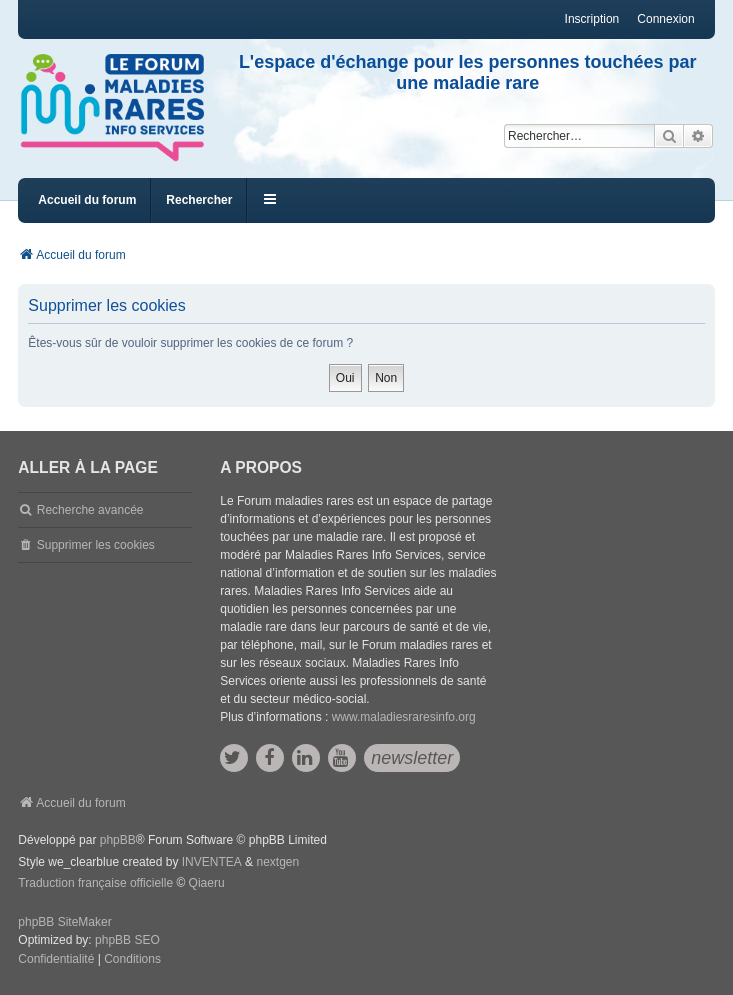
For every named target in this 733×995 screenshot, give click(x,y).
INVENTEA (212, 862)
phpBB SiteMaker (64, 922)
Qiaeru (207, 883)
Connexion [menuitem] (665, 19)
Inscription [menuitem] (592, 19)
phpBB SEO (127, 940)
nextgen (277, 862)
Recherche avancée (90, 510)
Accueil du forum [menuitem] (87, 200)
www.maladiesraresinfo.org (404, 717)
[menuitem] (56, 960)
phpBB (118, 840)
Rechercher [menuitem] (199, 200)
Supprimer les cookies (96, 545)
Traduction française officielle (95, 883)
